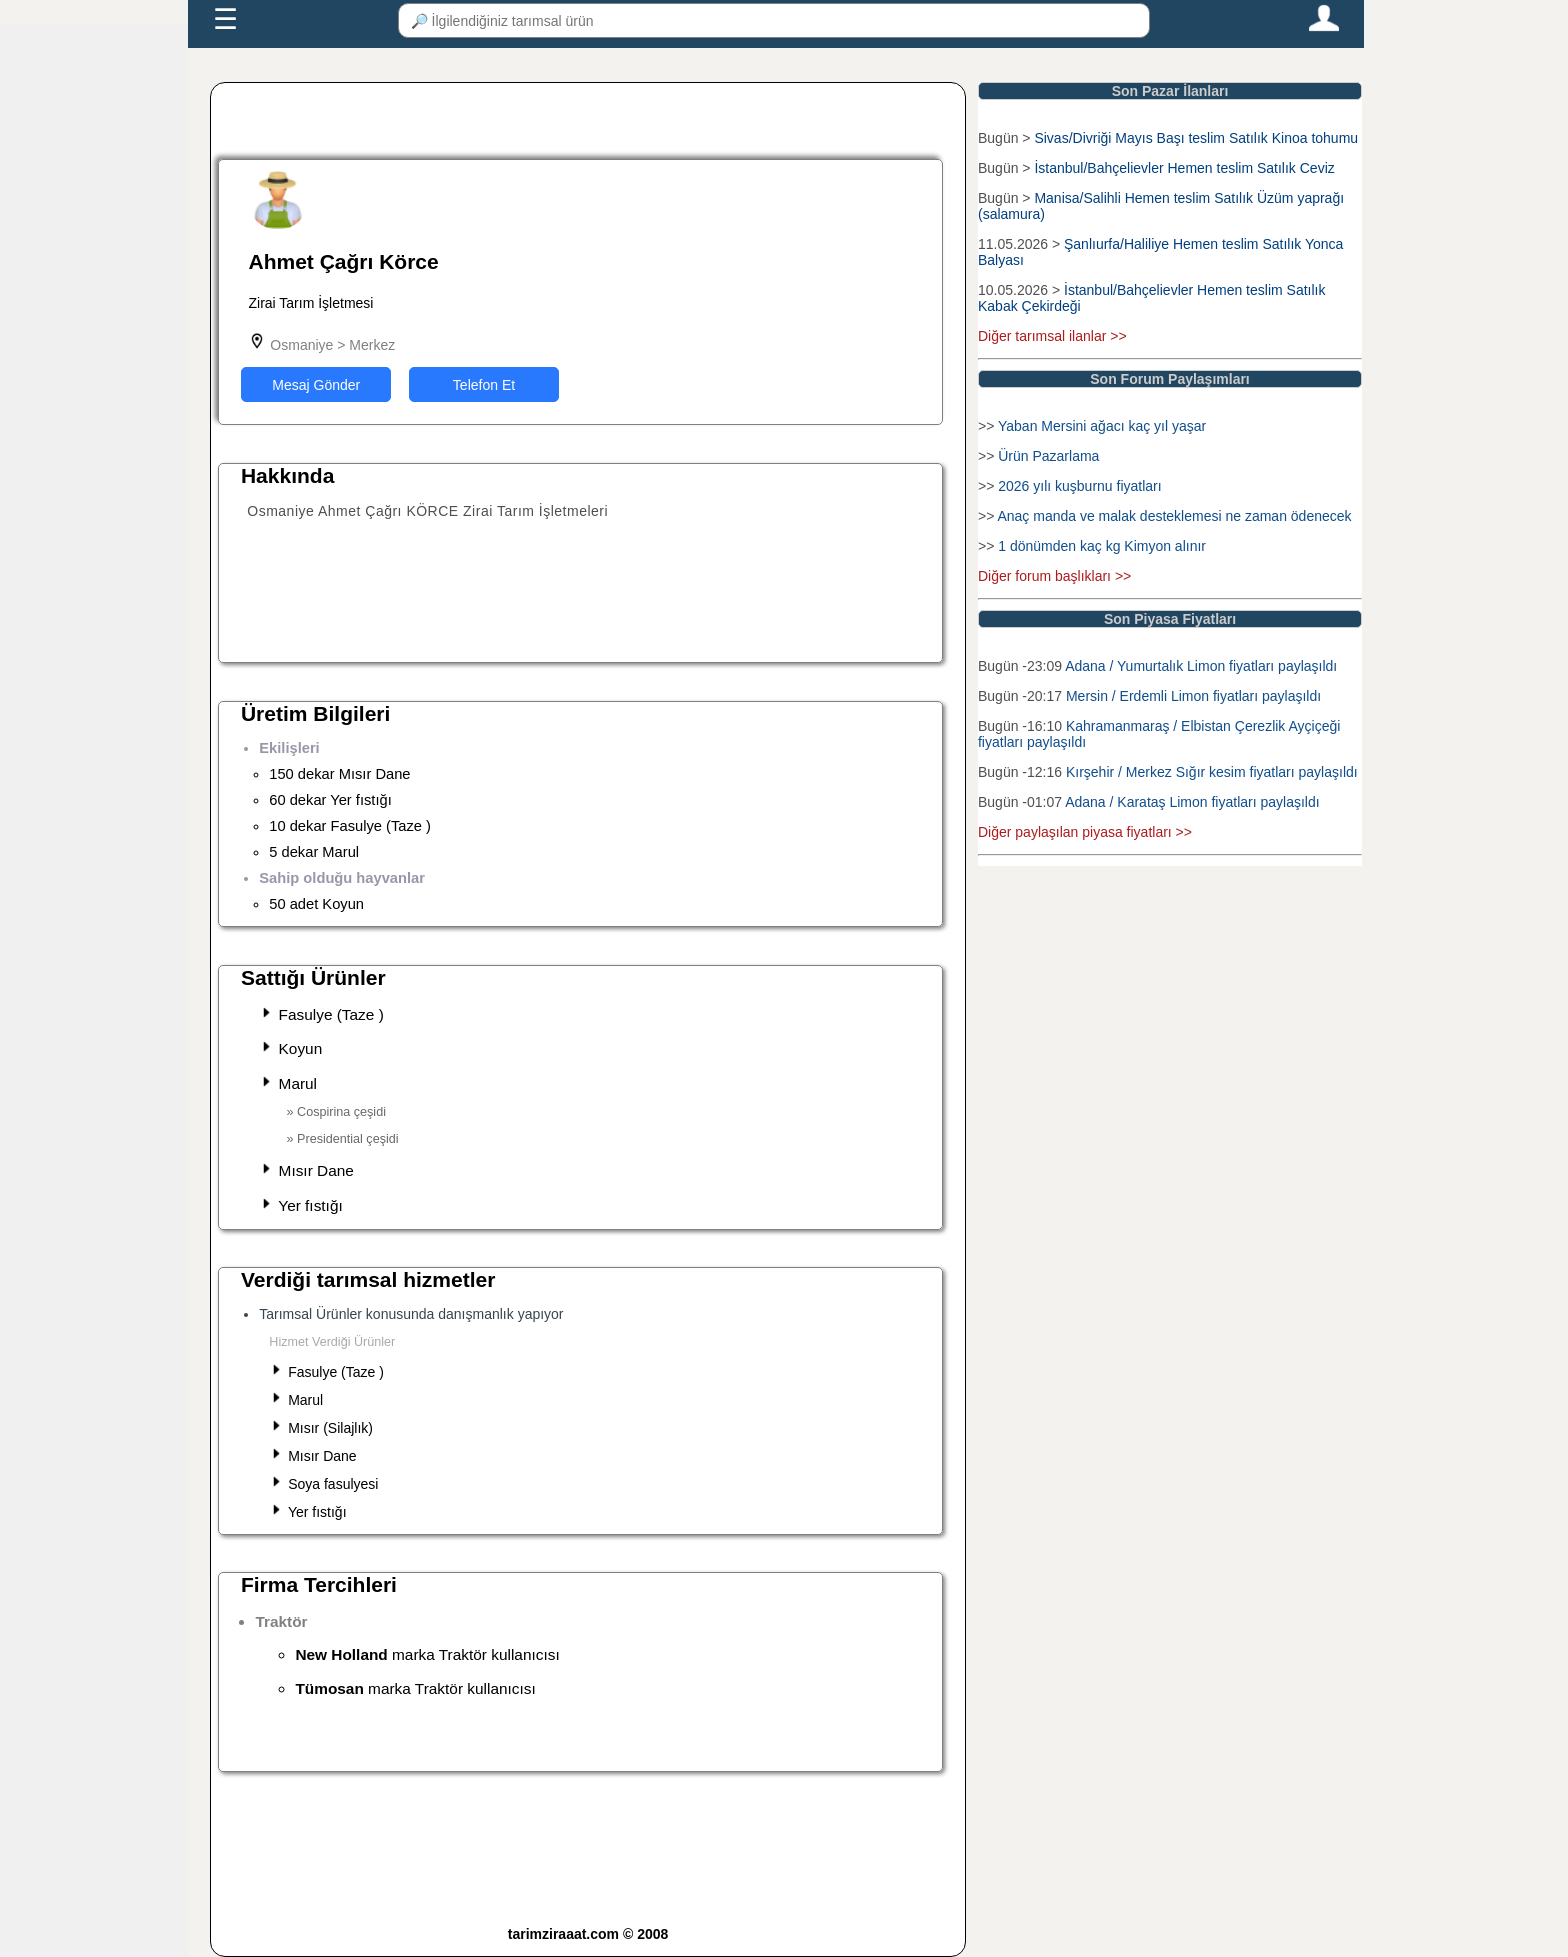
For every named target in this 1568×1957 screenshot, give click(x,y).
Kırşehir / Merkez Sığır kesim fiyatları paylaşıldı (1212, 772)
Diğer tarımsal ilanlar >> (1052, 336)
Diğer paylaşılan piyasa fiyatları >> (1085, 832)
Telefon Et (484, 385)
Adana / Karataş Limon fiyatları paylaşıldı (1192, 802)
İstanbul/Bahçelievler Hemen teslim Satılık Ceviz (1184, 168)
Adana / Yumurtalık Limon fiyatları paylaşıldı (1201, 666)
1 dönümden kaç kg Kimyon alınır (1102, 546)
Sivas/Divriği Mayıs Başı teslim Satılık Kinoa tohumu (1196, 138)
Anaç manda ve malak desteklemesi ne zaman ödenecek (1174, 516)
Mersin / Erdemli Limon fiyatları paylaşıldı (1193, 696)
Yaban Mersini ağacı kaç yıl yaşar (1102, 426)
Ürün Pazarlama (1048, 456)
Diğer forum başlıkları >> (1054, 576)
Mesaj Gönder (316, 385)
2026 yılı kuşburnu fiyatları (1079, 486)
